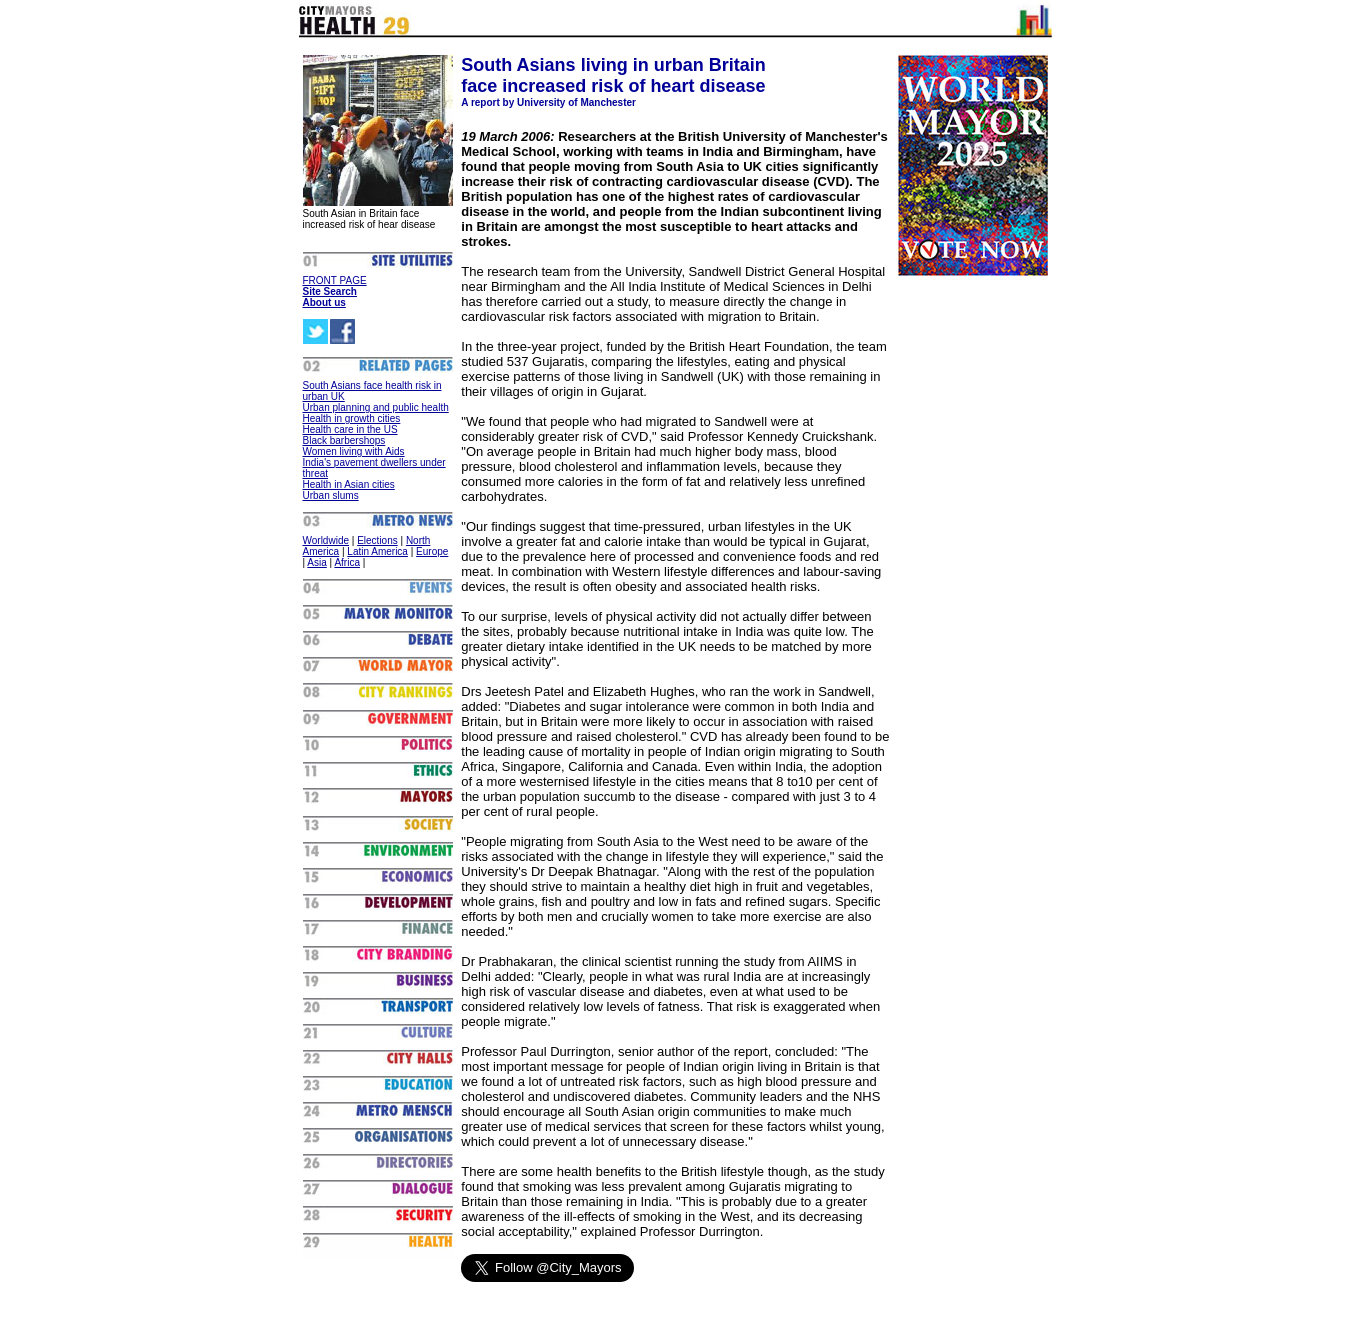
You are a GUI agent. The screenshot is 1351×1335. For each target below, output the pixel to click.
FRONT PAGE (335, 280)
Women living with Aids (354, 451)
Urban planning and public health (376, 407)
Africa (347, 562)
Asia (316, 562)
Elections (377, 540)
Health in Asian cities (349, 484)
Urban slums (331, 495)
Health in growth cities (352, 418)
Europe (432, 551)
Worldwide (326, 540)
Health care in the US (350, 429)
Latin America (377, 551)
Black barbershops (344, 440)
